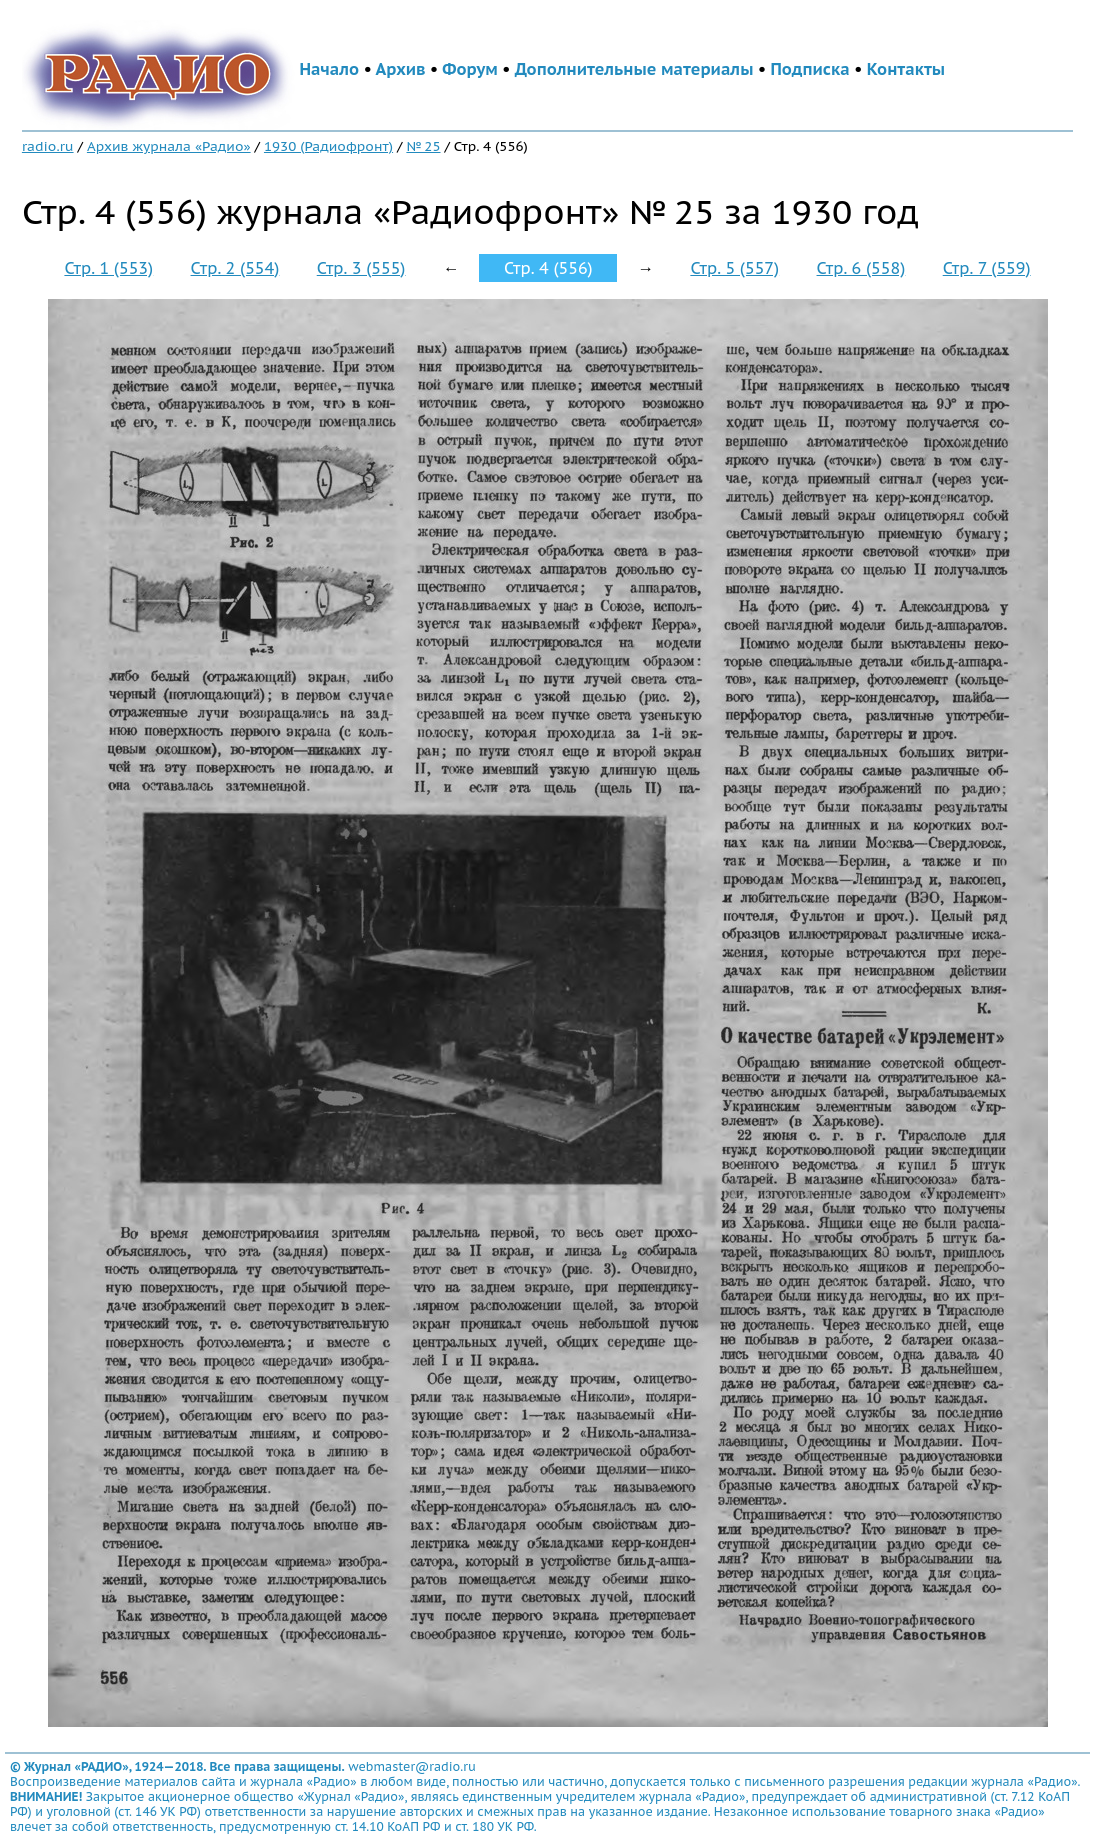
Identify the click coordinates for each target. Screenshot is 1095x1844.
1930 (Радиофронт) (328, 146)
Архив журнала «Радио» (169, 146)
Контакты (906, 69)
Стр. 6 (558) (861, 268)
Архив (400, 69)
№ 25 (423, 146)
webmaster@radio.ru (412, 1766)
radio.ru (48, 146)
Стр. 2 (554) (235, 268)
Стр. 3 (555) (361, 268)
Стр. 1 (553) (108, 268)
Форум (470, 69)
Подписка (809, 69)
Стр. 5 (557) (734, 268)
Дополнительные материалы (634, 69)
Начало (329, 69)
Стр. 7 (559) (987, 268)
